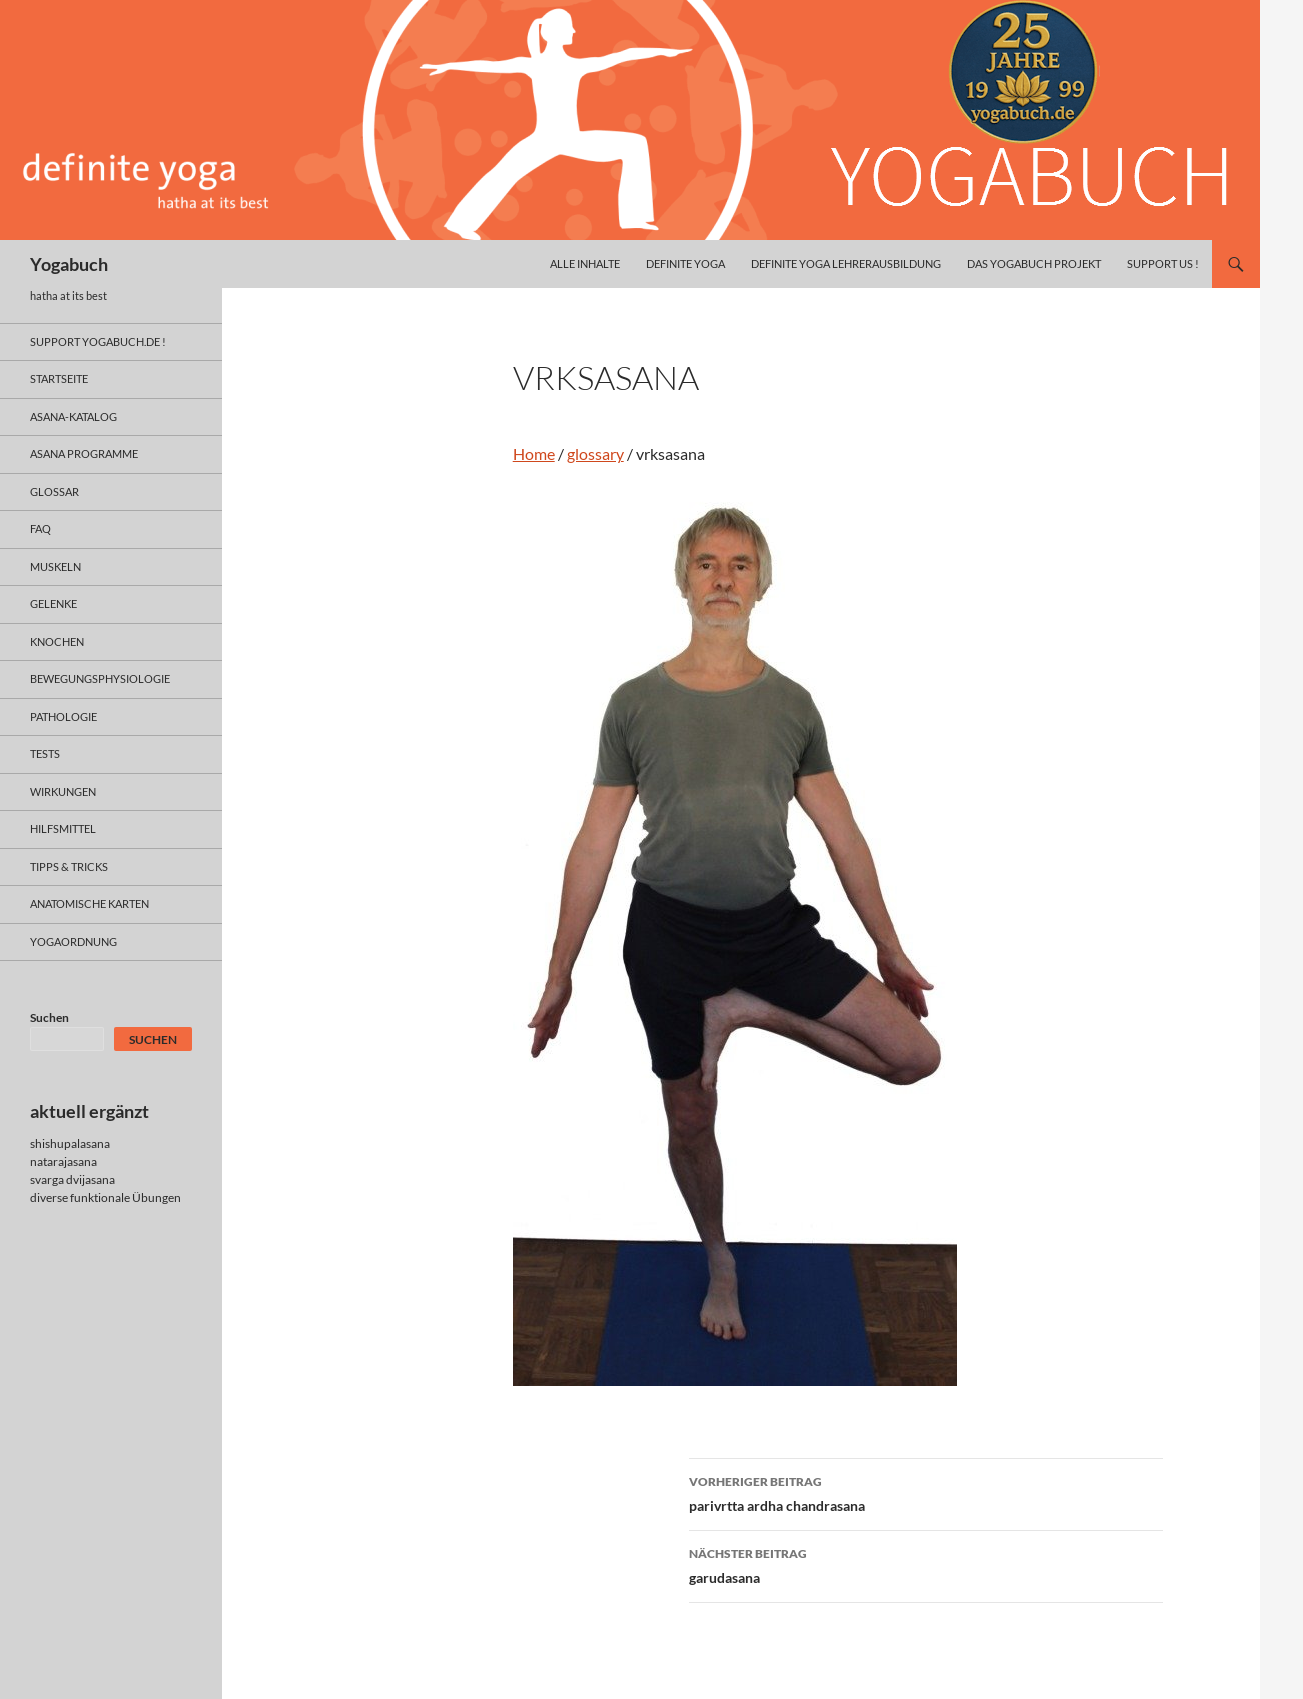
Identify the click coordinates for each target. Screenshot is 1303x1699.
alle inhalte (585, 263)
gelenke (53, 603)
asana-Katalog (73, 416)
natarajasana (63, 1161)
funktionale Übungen (125, 1197)
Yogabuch (69, 264)
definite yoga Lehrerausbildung (846, 263)
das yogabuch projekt (1034, 263)
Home (534, 453)
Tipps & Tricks (69, 866)
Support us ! (1163, 263)
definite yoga (685, 263)
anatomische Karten (89, 903)
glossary (595, 453)
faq (40, 528)
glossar (54, 491)
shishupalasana (70, 1143)
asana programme (84, 453)
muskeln (55, 566)
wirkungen (63, 791)
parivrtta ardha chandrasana (926, 1492)
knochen (57, 641)
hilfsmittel (63, 828)
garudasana (926, 1564)
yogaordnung (73, 941)
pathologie (63, 716)
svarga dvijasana (72, 1179)
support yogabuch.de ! (98, 341)
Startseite (59, 378)
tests (45, 753)
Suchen (49, 1017)
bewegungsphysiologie (100, 678)
